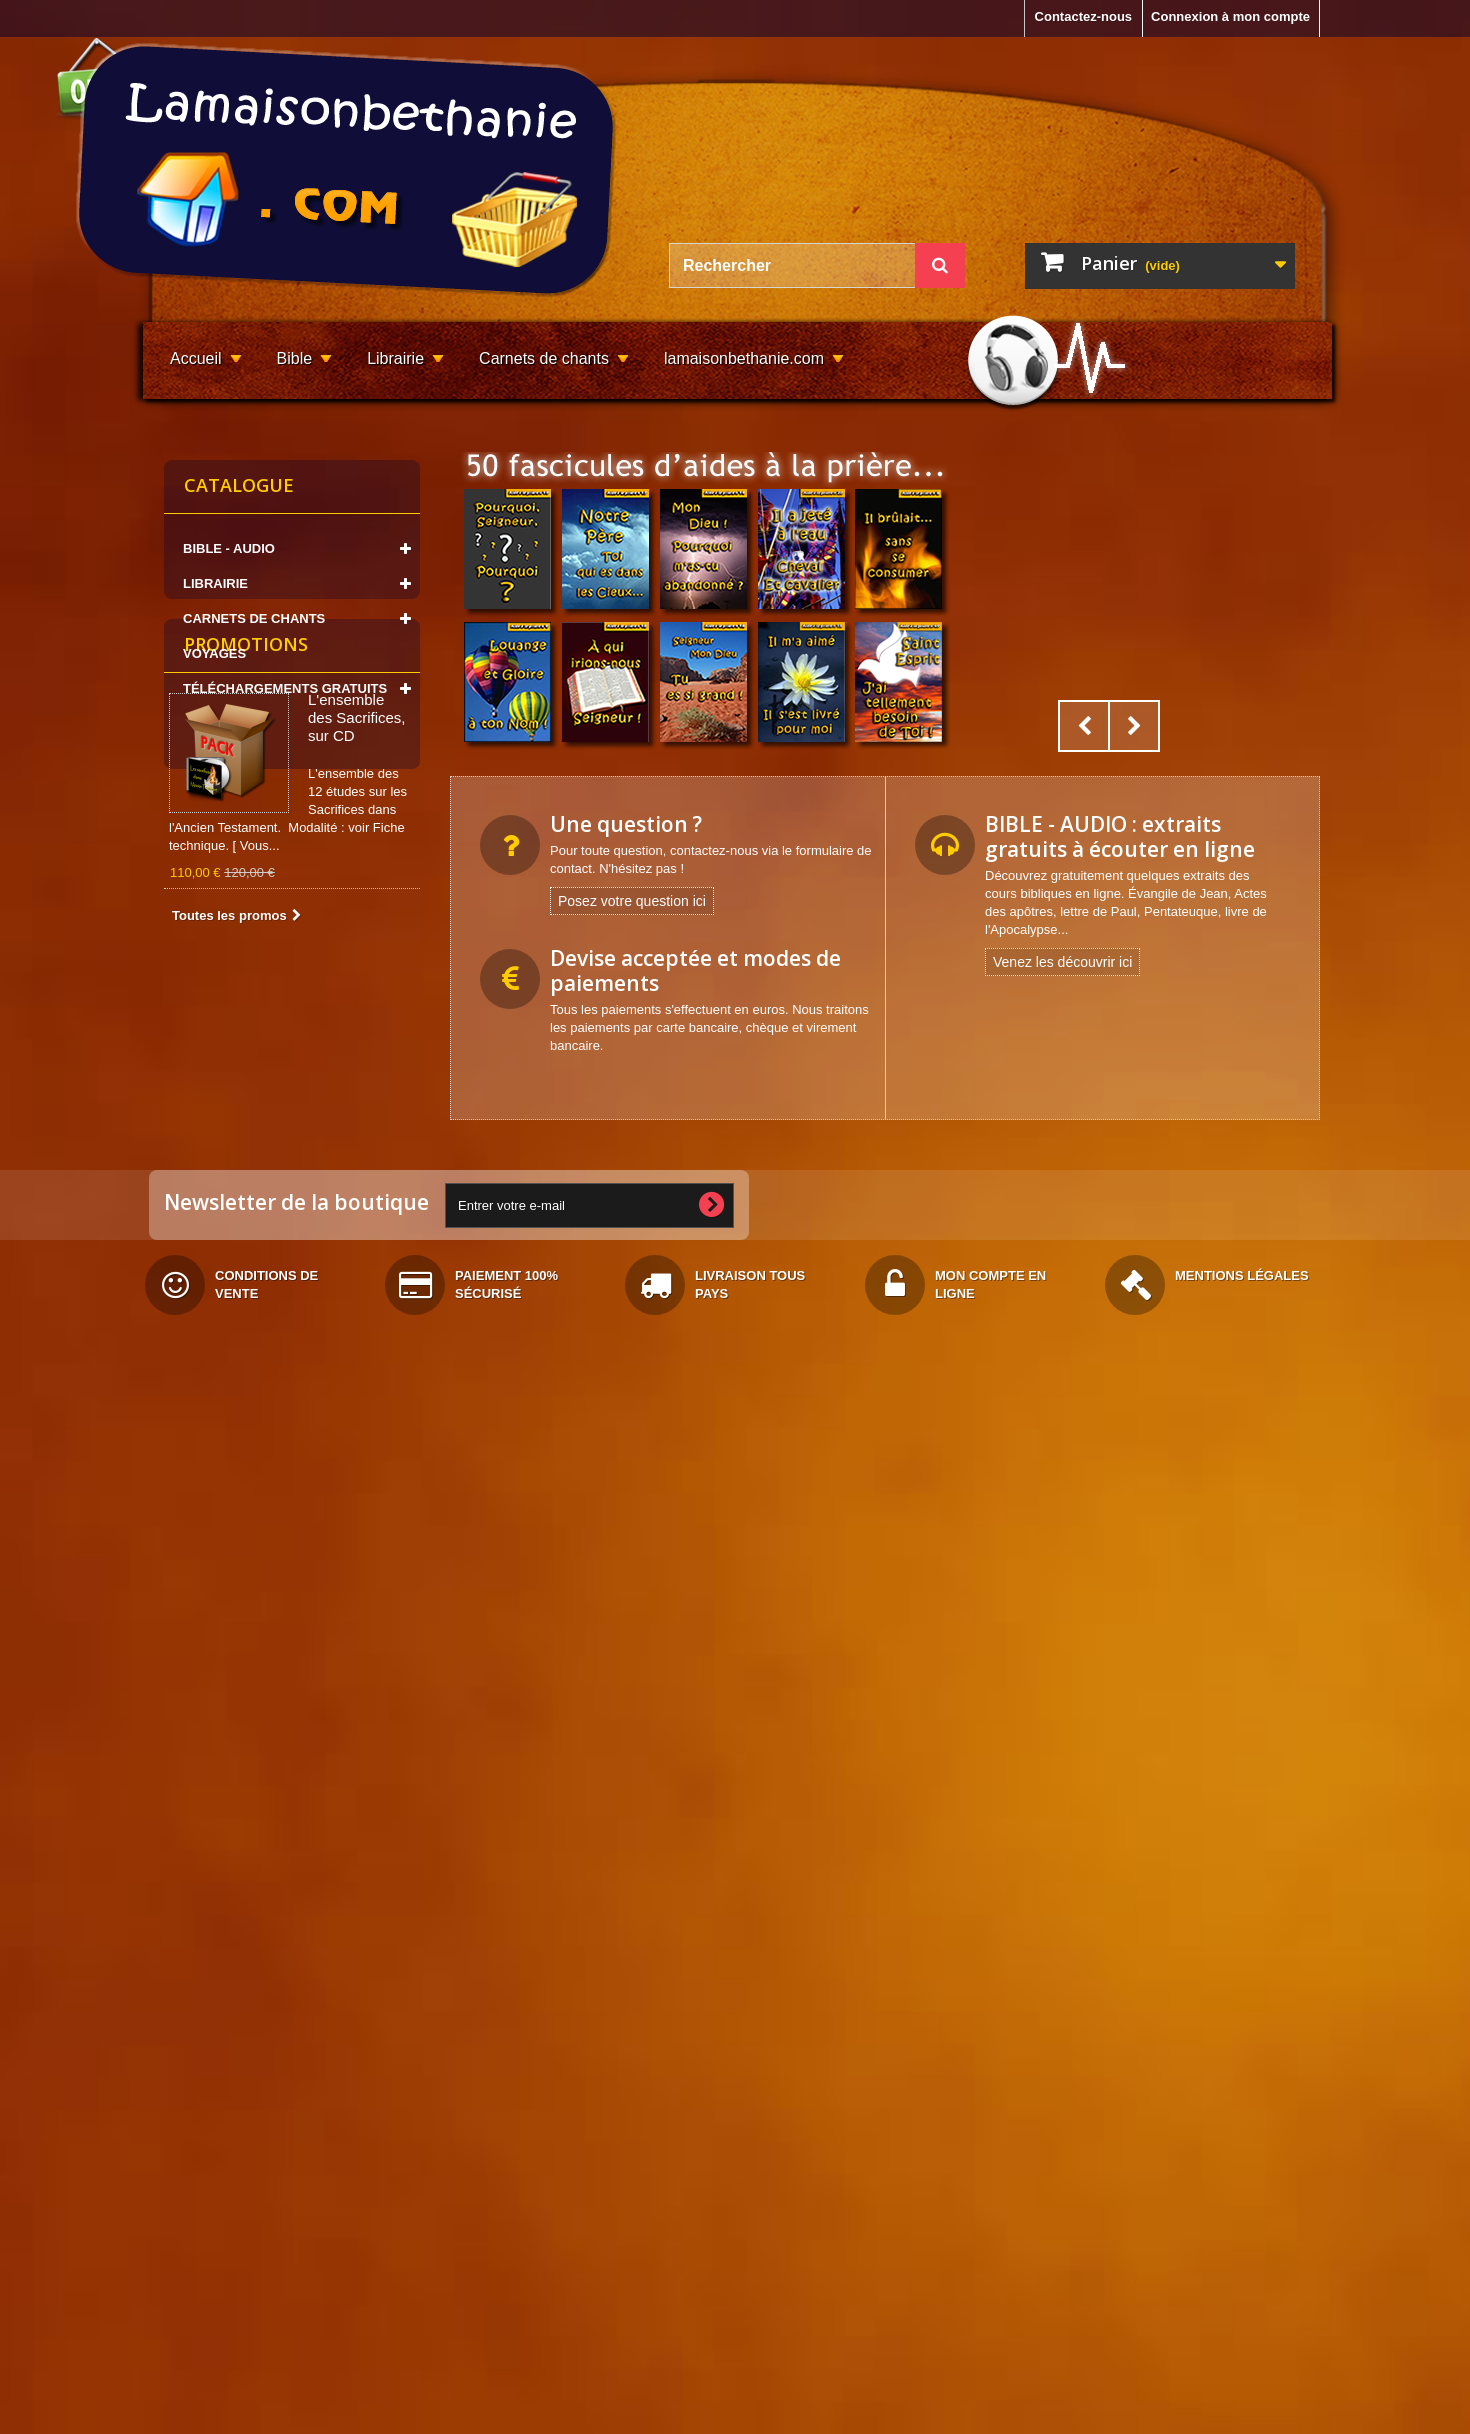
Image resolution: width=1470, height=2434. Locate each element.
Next (1134, 726)
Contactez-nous (1084, 16)
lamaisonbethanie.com (744, 358)
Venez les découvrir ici (1062, 962)
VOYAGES (214, 653)
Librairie (395, 358)
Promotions (246, 777)
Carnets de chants (544, 358)
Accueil (196, 358)
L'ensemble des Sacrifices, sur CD (357, 850)
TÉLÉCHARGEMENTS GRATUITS (285, 688)
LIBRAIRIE (215, 583)
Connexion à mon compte (1230, 16)
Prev (1084, 726)
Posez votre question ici (632, 901)
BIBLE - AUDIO (229, 548)
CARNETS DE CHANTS (254, 618)
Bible (295, 358)
